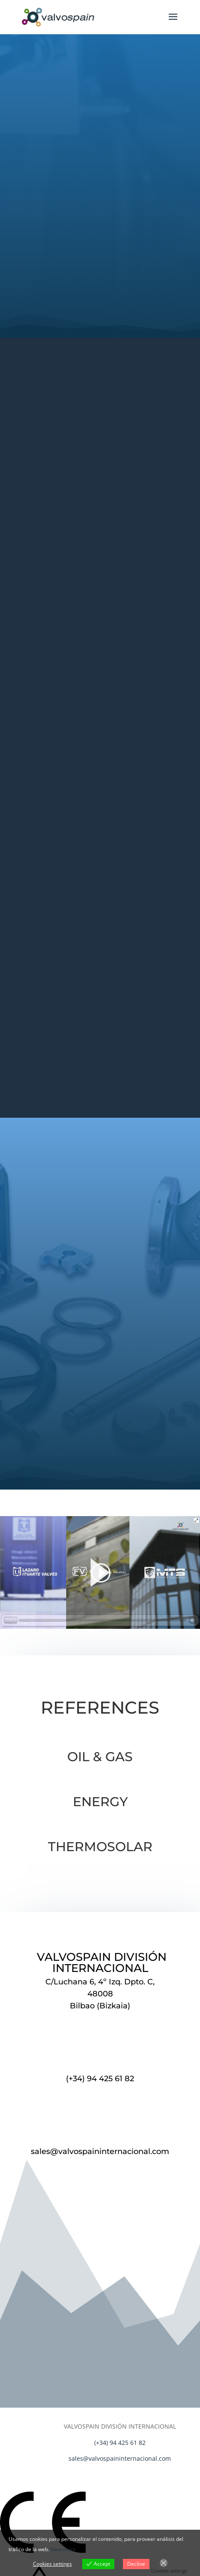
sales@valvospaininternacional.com (100, 2151)
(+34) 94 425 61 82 (100, 2078)
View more (63, 2549)
